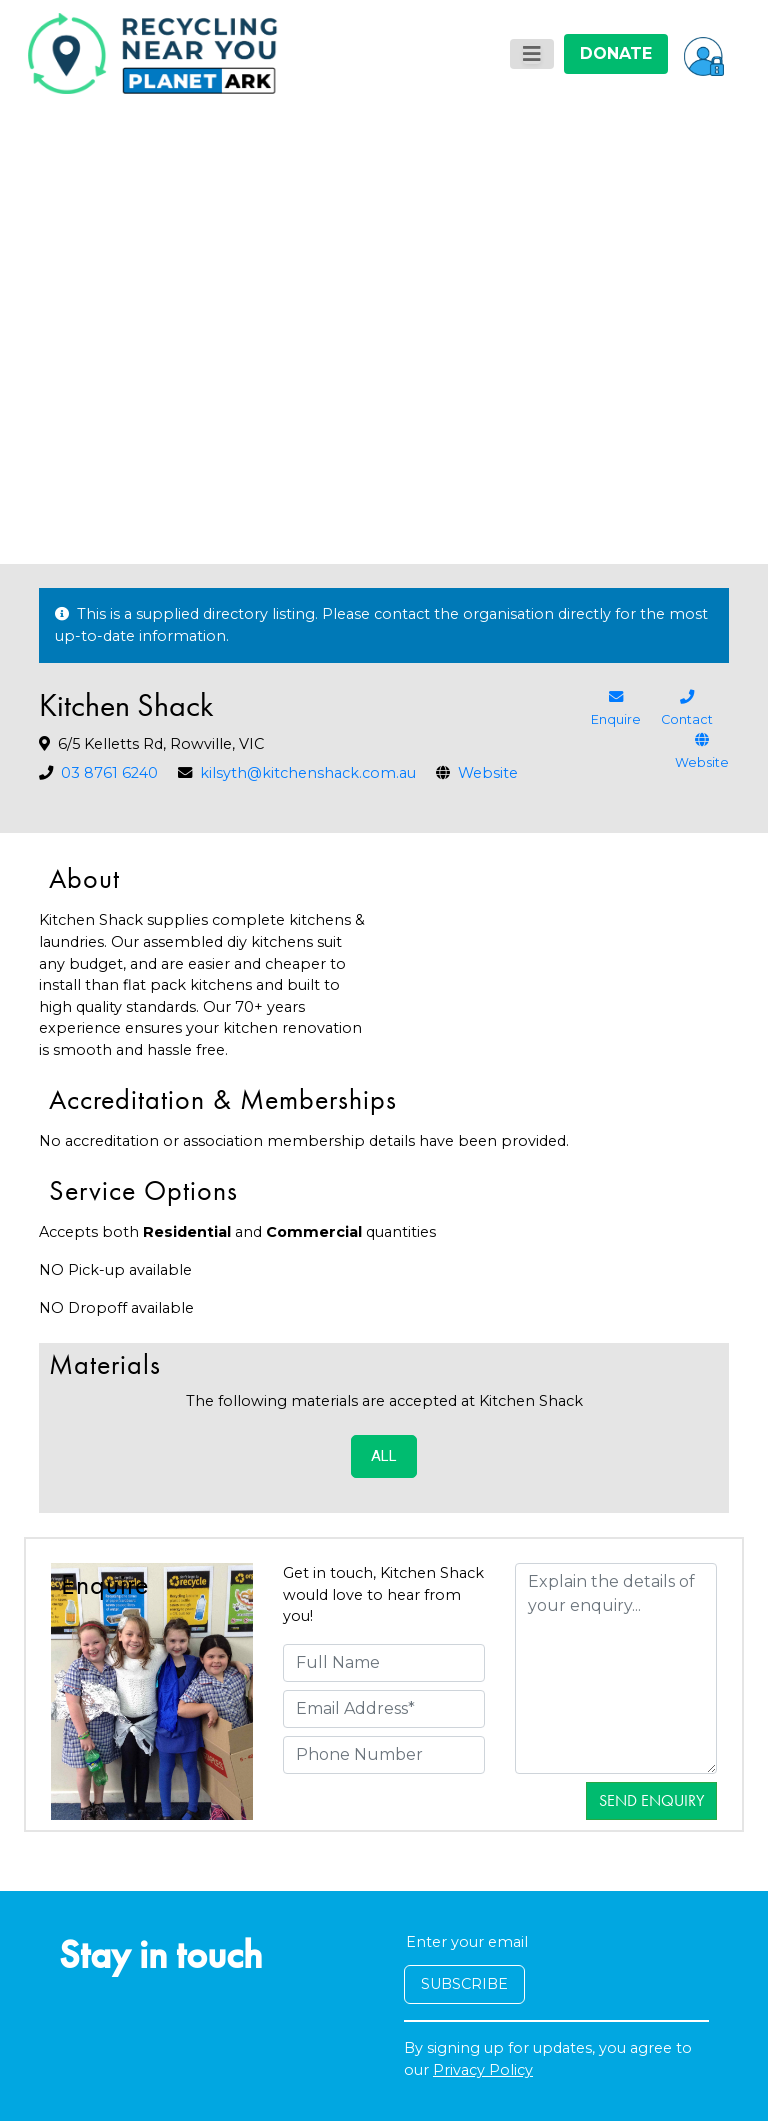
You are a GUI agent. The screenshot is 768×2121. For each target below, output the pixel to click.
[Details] (616, 1668)
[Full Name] (384, 1663)
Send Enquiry (651, 1800)
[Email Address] (384, 1709)
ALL (384, 1456)
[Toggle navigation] (532, 54)
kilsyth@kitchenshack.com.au (308, 773)
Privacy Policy (483, 2070)
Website (488, 773)
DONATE (616, 53)
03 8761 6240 (109, 773)
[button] (704, 54)
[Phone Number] (384, 1755)
